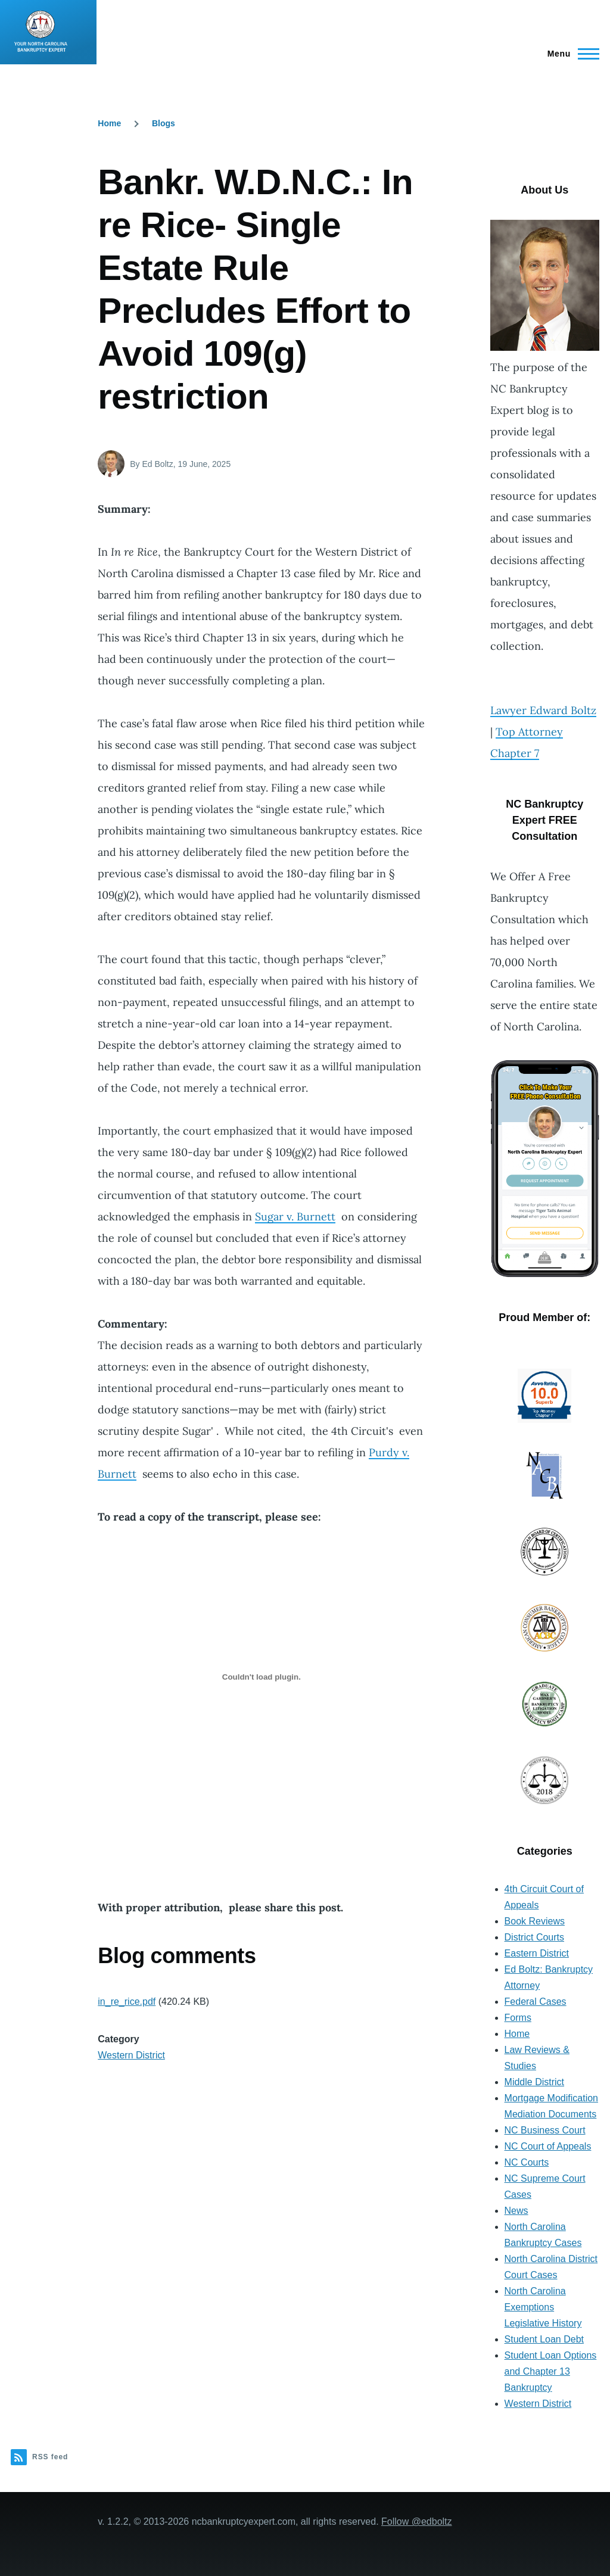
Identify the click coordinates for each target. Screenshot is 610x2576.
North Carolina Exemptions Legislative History (543, 2307)
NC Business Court (545, 2130)
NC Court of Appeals (548, 2146)
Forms (518, 2018)
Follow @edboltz (416, 2521)
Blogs (163, 123)
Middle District (534, 2082)
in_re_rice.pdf (126, 2001)
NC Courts (527, 2162)
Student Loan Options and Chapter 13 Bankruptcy (551, 2371)
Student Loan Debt (544, 2339)
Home (109, 123)
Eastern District (537, 1953)
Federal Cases (536, 2001)
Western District (131, 2055)
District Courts (534, 1937)
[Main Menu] (570, 53)
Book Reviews (535, 1921)
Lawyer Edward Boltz (543, 710)
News (516, 2211)
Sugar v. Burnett (295, 1216)
